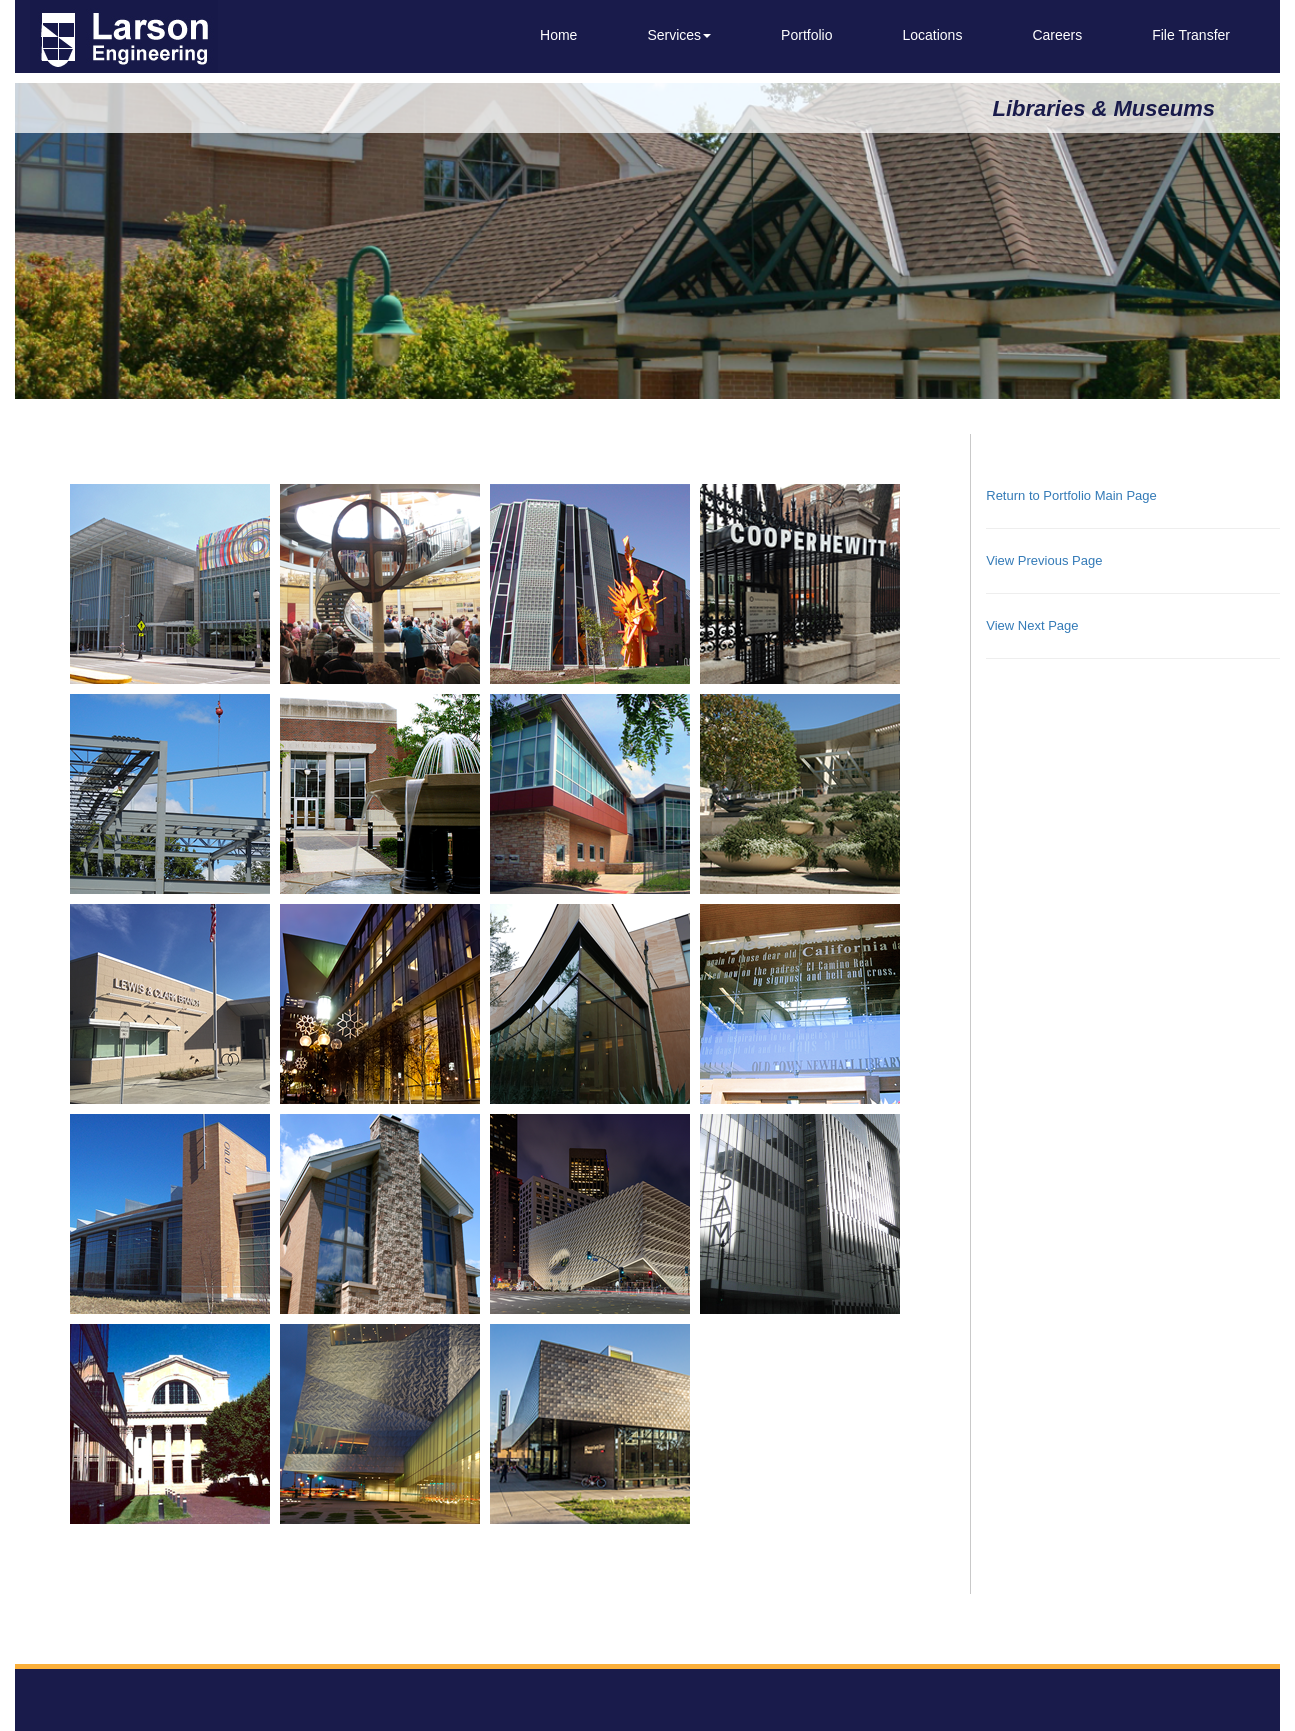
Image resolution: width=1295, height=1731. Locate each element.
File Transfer (1191, 35)
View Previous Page (1044, 560)
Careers (1057, 35)
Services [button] (679, 35)
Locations (932, 35)
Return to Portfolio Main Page (1071, 495)
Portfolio (806, 35)
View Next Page (1032, 625)
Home (558, 35)
